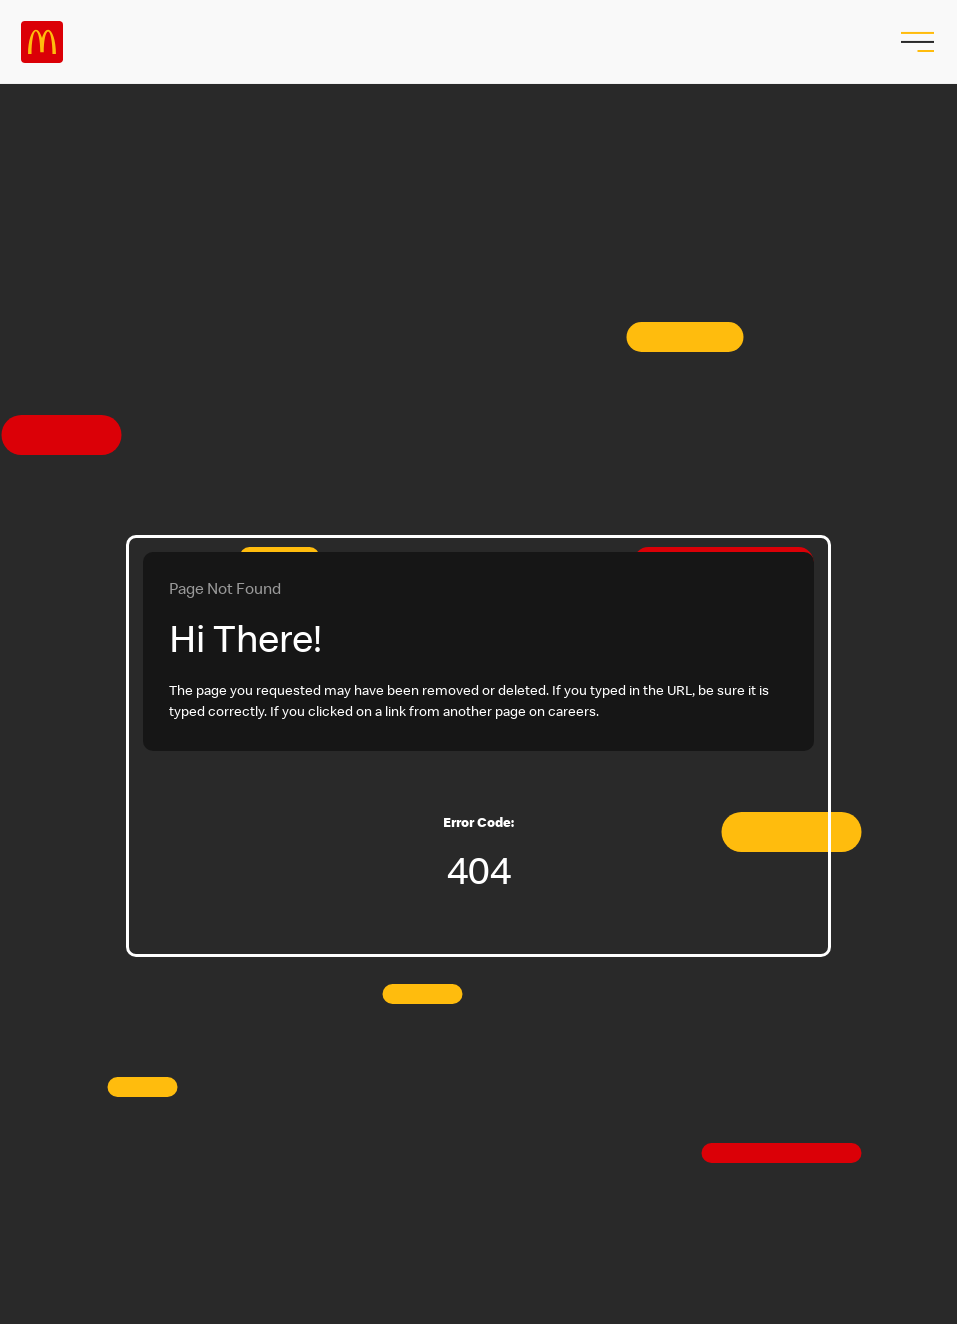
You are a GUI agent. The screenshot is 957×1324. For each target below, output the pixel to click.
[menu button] (915, 42)
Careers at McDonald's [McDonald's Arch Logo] (42, 42)
